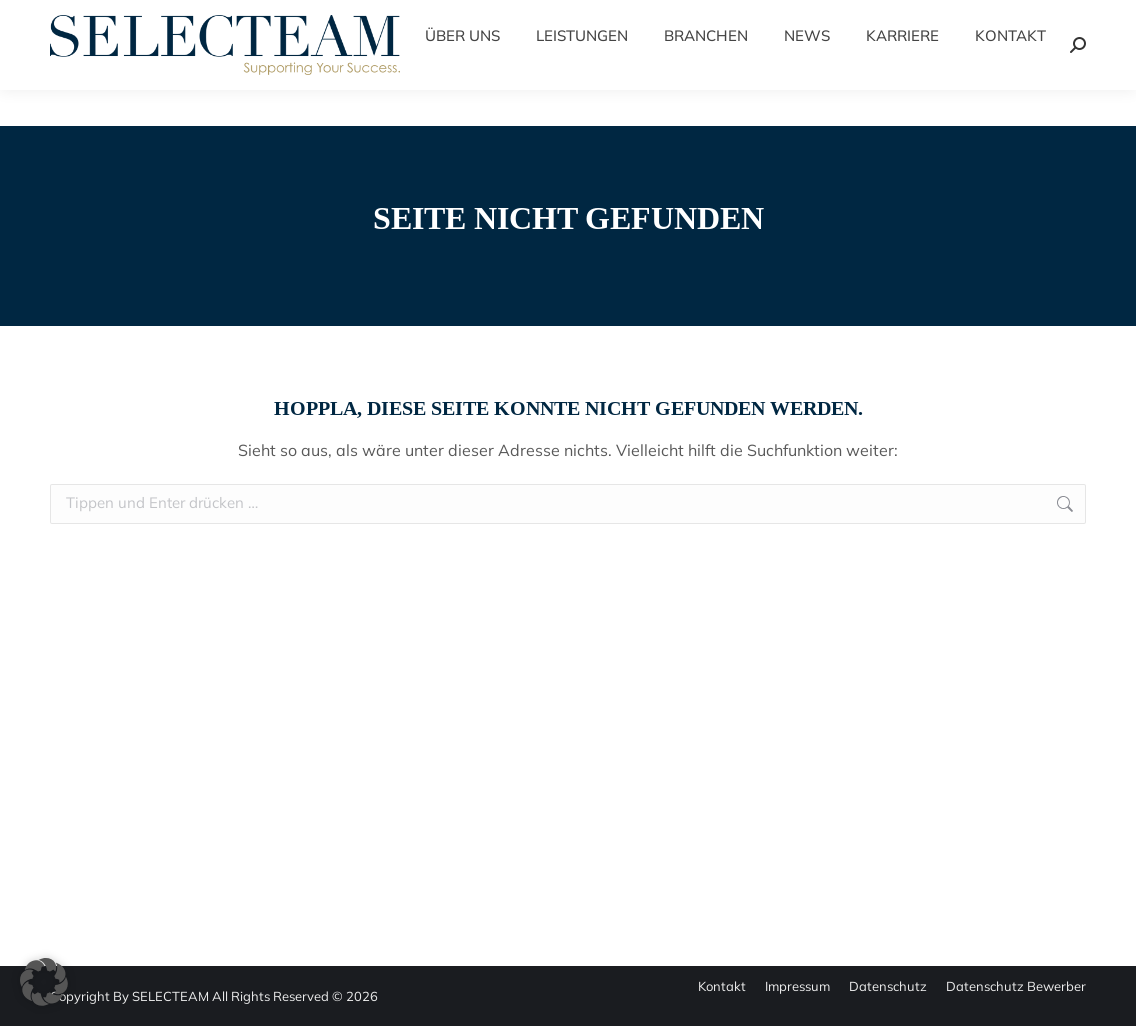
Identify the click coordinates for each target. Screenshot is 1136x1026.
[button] (44, 982)
